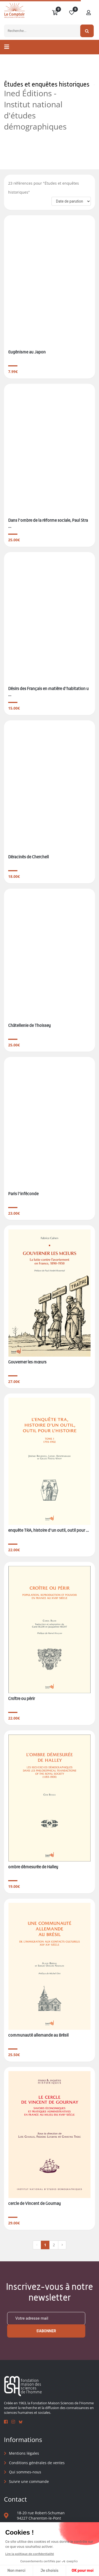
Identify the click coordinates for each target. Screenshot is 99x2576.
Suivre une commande (29, 2481)
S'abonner (46, 2331)
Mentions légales (24, 2453)
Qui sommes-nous (25, 2471)
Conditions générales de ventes (37, 2462)
